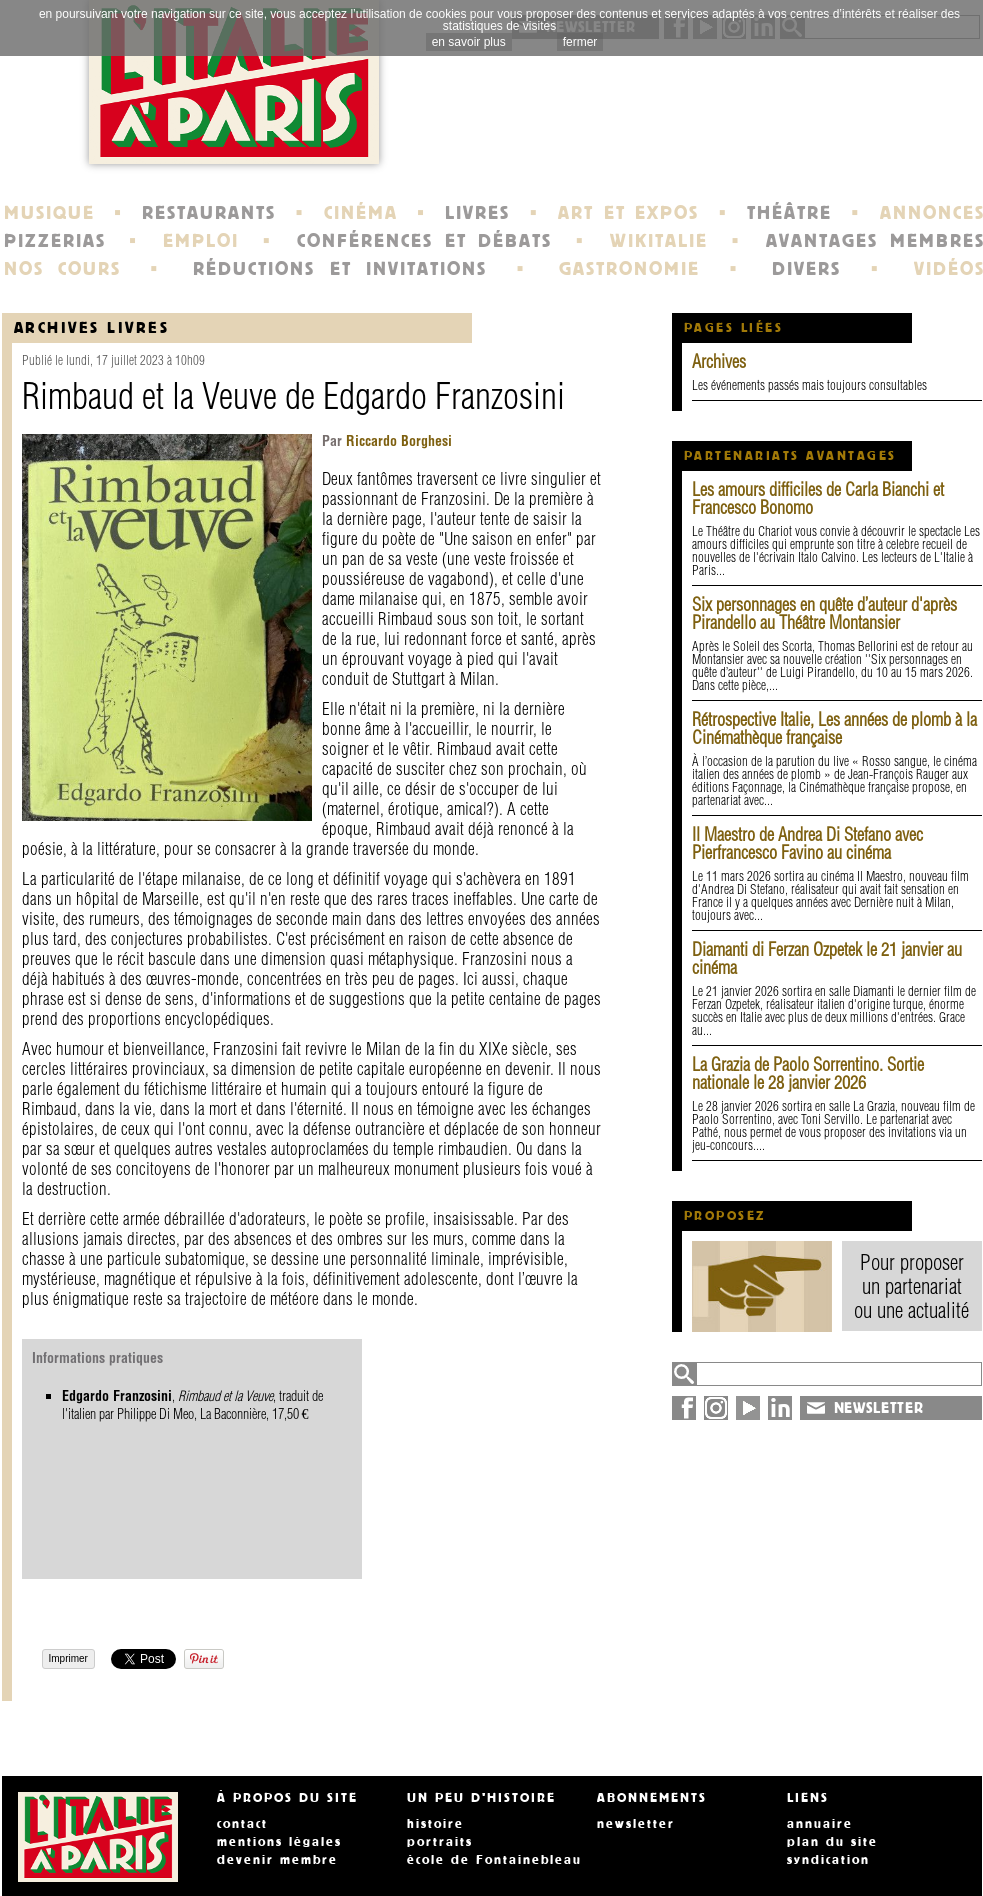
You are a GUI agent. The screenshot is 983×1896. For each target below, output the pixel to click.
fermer (580, 42)
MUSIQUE (49, 213)
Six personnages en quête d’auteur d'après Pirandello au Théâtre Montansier (824, 613)
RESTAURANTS (209, 213)
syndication (828, 1860)
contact (242, 1824)
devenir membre (277, 1860)
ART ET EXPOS (628, 213)
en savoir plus (469, 42)
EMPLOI (201, 241)
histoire (435, 1824)
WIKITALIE (659, 241)
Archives (719, 361)
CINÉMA (361, 213)
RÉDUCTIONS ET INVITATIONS (340, 269)
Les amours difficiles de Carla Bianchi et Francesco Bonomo (818, 498)
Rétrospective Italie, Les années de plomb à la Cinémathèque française (834, 728)
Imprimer (68, 1658)
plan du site (832, 1842)
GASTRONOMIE (629, 269)
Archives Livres (92, 327)
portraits (440, 1842)
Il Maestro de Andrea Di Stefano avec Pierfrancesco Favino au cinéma (807, 843)
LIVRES (477, 213)
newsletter (636, 1824)
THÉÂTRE (789, 213)
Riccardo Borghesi (397, 441)
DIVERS (806, 269)
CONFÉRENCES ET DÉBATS (424, 241)
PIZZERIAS (55, 241)
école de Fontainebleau (494, 1860)
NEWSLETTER (879, 1408)
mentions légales (279, 1842)
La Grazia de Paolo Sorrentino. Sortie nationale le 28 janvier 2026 (808, 1073)
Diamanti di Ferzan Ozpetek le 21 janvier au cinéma (827, 958)
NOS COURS (63, 269)
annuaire (820, 1824)
